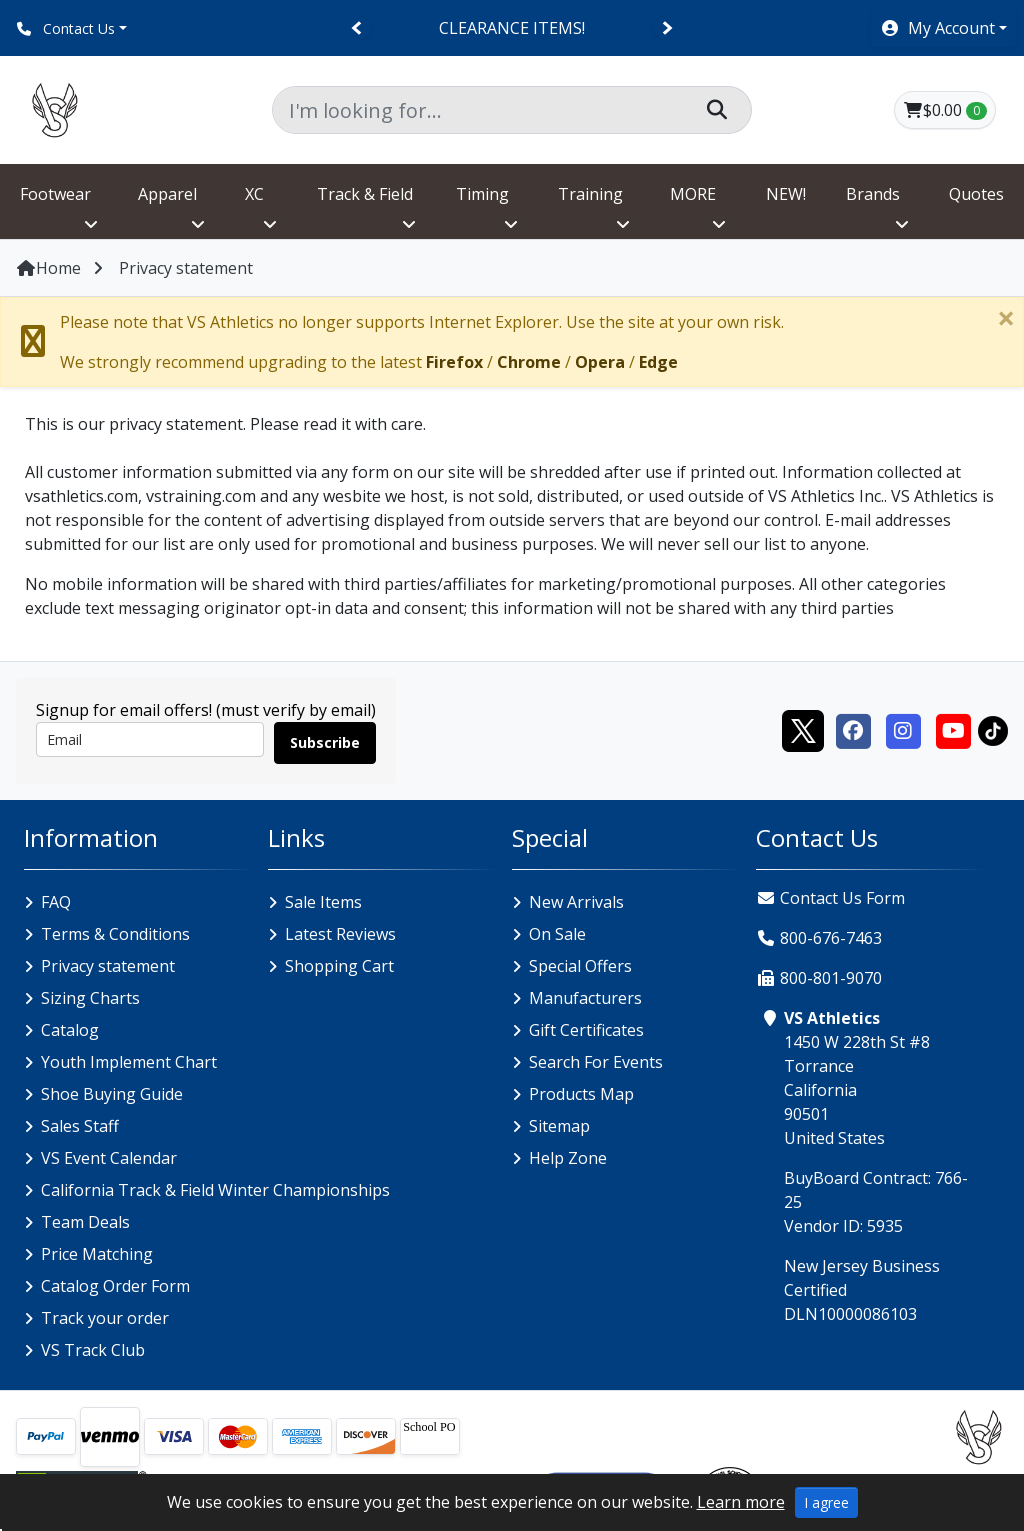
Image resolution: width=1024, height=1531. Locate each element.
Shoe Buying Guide (112, 1094)
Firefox (454, 362)
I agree (826, 1502)
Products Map (581, 1094)
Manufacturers (585, 998)
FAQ (56, 902)
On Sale (557, 934)
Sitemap (559, 1126)
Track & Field (365, 194)
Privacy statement (108, 966)
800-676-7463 (831, 938)
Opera (600, 362)
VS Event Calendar (109, 1158)
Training (590, 194)
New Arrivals (576, 902)
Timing (482, 194)
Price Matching (97, 1254)
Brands (873, 194)
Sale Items (323, 902)
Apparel (167, 194)
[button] (943, 28)
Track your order (105, 1318)
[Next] (666, 28)
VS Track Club (93, 1350)
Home (48, 268)
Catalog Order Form (115, 1286)
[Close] (1006, 318)
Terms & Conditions (115, 934)
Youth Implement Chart (129, 1062)
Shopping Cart (339, 966)
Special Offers (580, 966)
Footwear (55, 194)
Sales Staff (80, 1126)
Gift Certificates (586, 1030)
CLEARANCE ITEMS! (512, 28)
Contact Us (66, 28)
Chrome (529, 362)
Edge (658, 362)
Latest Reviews (340, 934)
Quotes (976, 194)
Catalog (70, 1030)
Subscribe (325, 742)
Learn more (741, 1502)
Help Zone (568, 1158)
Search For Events (596, 1062)
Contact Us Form (830, 898)
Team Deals (85, 1222)
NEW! (786, 194)
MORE (693, 194)
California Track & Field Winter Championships (215, 1190)
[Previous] (357, 28)
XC (254, 194)
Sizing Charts (90, 998)
